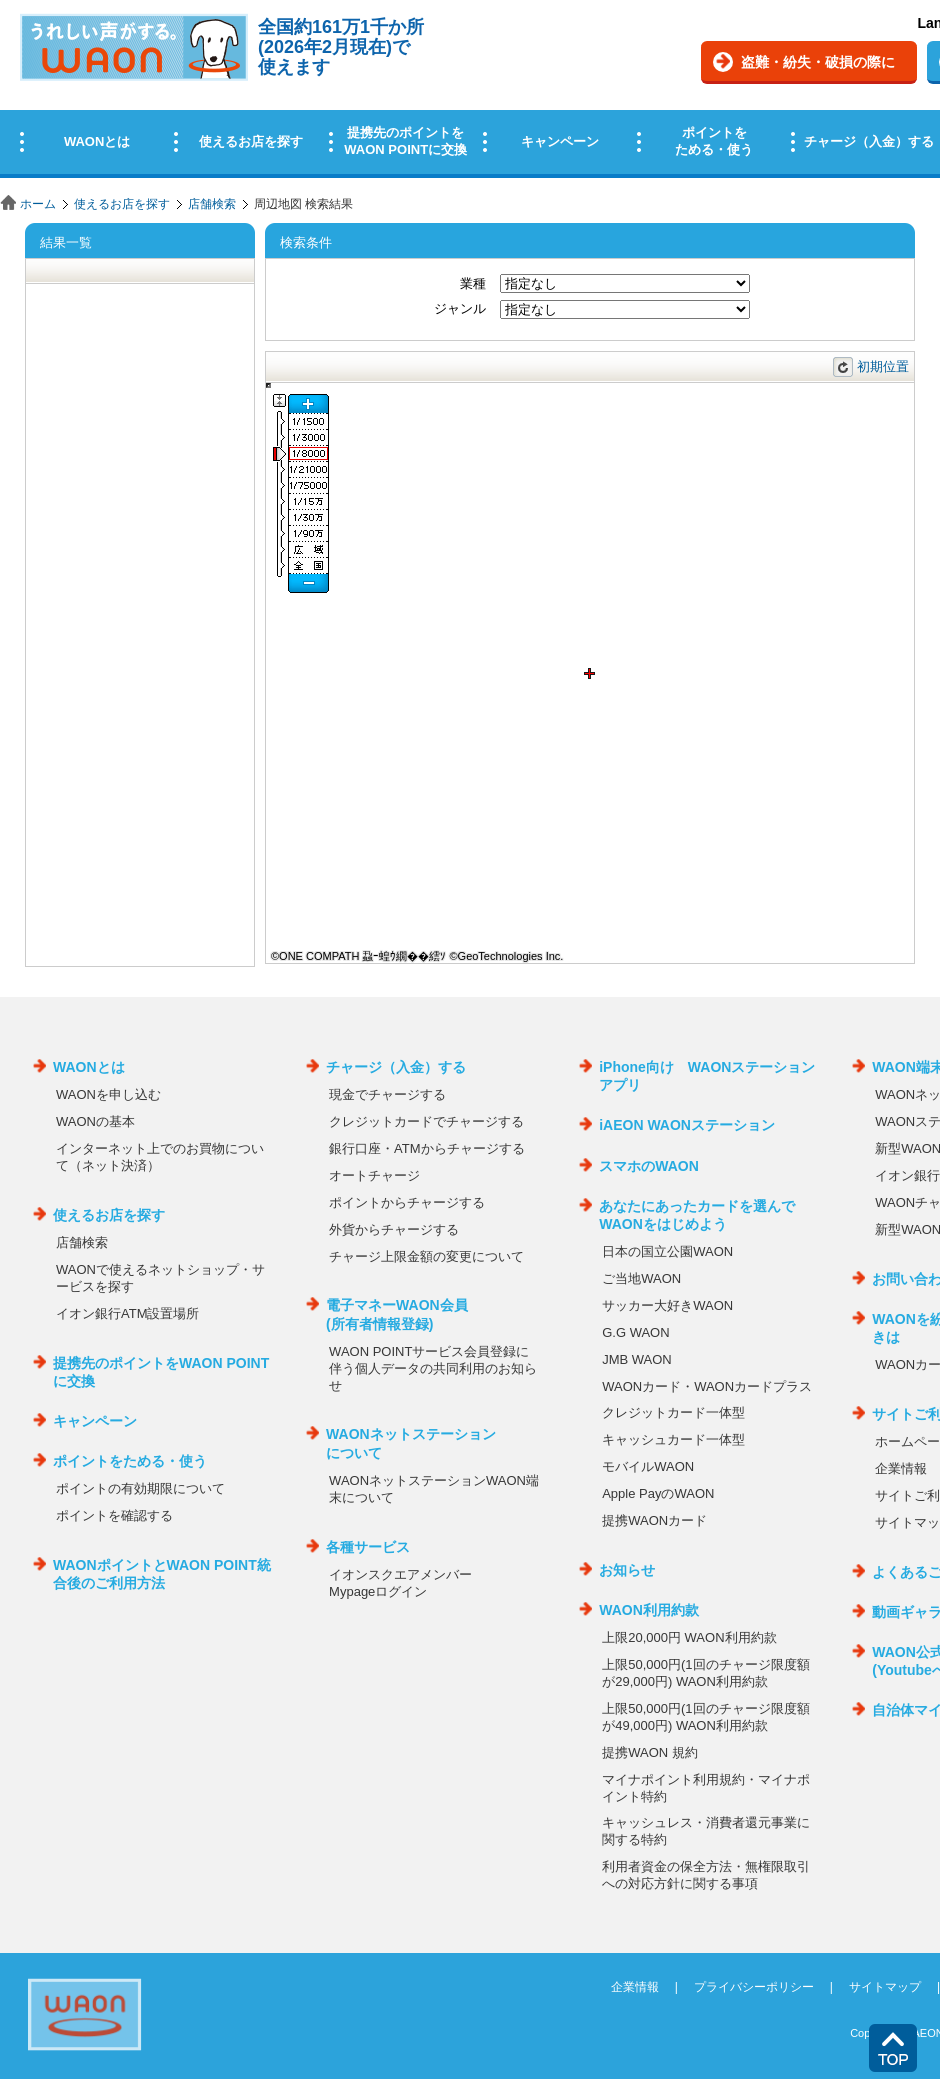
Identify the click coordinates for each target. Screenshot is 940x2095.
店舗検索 (212, 204)
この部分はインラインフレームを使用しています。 (470, 92)
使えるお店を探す (122, 204)
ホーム (38, 204)
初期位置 (883, 366)
